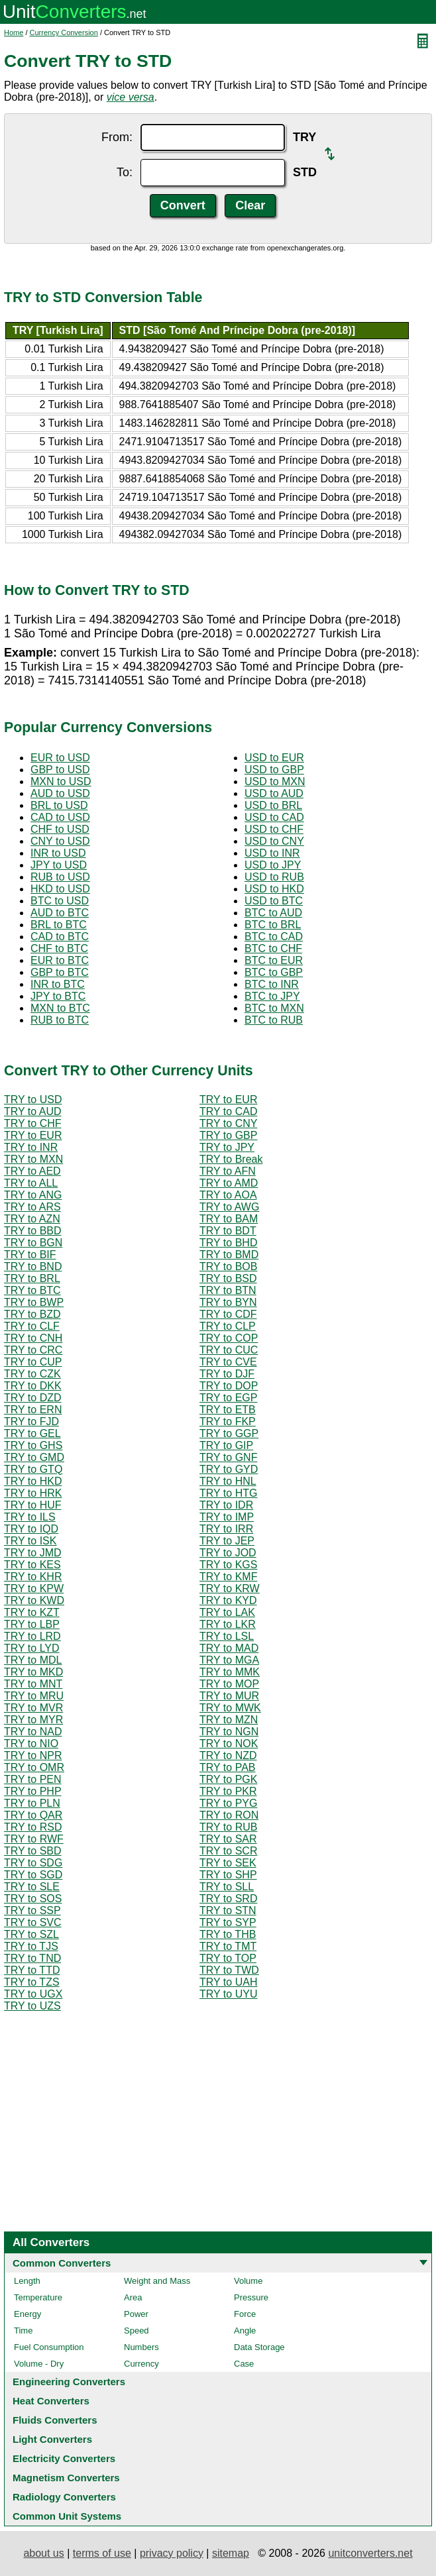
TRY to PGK (228, 1779)
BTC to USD (59, 900)
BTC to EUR (274, 960)
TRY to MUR (229, 1695)
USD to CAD (274, 817)
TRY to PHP (33, 1791)
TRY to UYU (228, 1994)
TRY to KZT (32, 1612)
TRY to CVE (228, 1362)
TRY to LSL (226, 1636)
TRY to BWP (34, 1302)
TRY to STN (227, 1910)
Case (244, 2364)
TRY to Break (230, 1159)
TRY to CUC (228, 1350)
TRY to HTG (228, 1493)
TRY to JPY (226, 1147)
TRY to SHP (228, 1874)
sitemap (230, 2553)
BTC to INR (272, 984)
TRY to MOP (229, 1684)
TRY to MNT (33, 1684)
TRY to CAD (228, 1111)
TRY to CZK (32, 1373)
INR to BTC (57, 984)
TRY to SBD (33, 1850)
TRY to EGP (228, 1397)
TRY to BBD (33, 1230)
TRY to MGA (229, 1660)
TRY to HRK (33, 1493)
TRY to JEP (226, 1540)
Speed (136, 2330)
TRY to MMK (229, 1672)
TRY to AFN (227, 1171)
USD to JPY (273, 865)
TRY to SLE (32, 1886)
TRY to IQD (31, 1528)
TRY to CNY (228, 1123)
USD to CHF (274, 829)
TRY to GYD (228, 1469)
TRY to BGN (33, 1242)
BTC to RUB (274, 1020)
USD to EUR (274, 757)
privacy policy (171, 2553)
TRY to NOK (228, 1743)
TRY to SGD (33, 1874)
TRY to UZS (32, 2006)
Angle (245, 2330)
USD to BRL (273, 805)
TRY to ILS (30, 1517)
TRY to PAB (227, 1767)
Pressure (251, 2297)
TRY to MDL (33, 1660)
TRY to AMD (228, 1183)
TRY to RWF (34, 1839)
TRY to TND (32, 1958)
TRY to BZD (32, 1314)
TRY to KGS (228, 1564)
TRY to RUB (228, 1827)
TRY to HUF (33, 1505)
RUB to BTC (59, 1020)
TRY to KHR (33, 1576)
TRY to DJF (226, 1373)
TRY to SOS (33, 1898)
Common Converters (62, 2263)
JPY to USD (58, 865)
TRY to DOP (228, 1385)
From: (117, 137)
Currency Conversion (64, 32)
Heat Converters (51, 2400)
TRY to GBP (228, 1135)
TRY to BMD (228, 1254)
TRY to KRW (229, 1588)
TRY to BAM (228, 1218)
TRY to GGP (228, 1433)
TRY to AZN (32, 1218)
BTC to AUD (273, 912)
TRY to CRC (33, 1350)
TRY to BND (33, 1266)
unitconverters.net (370, 2553)
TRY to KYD (228, 1600)
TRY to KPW (34, 1588)
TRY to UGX (33, 1994)
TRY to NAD (33, 1731)
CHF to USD (59, 829)
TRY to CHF (33, 1123)
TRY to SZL (31, 1934)
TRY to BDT (227, 1230)
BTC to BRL (273, 924)
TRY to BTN (227, 1290)
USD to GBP (274, 769)
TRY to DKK (33, 1385)
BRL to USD (59, 805)
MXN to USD (60, 781)
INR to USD (58, 853)
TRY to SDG (33, 1862)
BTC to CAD (274, 936)
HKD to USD (60, 888)
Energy (27, 2314)
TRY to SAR (228, 1839)
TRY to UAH (228, 1982)
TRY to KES (32, 1564)
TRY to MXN (33, 1159)
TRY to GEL (32, 1433)
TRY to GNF (228, 1457)
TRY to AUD (33, 1111)
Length (27, 2281)
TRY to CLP (227, 1326)
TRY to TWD (229, 1970)
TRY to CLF (32, 1326)
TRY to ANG (33, 1195)
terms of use (102, 2553)
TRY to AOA (228, 1195)
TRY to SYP (227, 1922)
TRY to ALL (31, 1183)
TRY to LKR (227, 1624)
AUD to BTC (59, 912)
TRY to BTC (32, 1290)
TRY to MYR (33, 1719)
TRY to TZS (32, 1982)
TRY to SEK (227, 1862)
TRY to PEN (33, 1779)
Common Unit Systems (67, 2516)
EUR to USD (60, 757)
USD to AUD (274, 793)
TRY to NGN (228, 1731)
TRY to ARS (32, 1206)
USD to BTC (274, 900)
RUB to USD (60, 877)
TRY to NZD (228, 1755)
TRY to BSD (228, 1278)
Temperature (38, 2297)
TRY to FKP (227, 1421)
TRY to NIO (31, 1743)
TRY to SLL (226, 1886)
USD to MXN (275, 781)
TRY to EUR (228, 1099)
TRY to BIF (30, 1254)
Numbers (141, 2347)
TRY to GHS (33, 1445)
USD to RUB (274, 877)
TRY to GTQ (33, 1469)
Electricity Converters (64, 2458)
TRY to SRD (228, 1898)
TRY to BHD (228, 1242)
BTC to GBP (274, 972)
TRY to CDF (228, 1314)
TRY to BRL (32, 1278)
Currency (141, 2364)
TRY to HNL (227, 1481)
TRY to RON (228, 1815)
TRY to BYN (228, 1302)
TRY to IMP (226, 1517)
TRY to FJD (31, 1421)
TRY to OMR (34, 1767)
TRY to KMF (228, 1576)
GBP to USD (60, 769)
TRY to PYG (228, 1803)
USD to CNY (274, 841)
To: (125, 172)
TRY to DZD (33, 1397)
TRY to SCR (228, 1850)
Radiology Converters (64, 2496)
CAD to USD (60, 817)
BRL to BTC (58, 924)
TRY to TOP (227, 1958)
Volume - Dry (39, 2364)
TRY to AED (32, 1171)
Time (23, 2330)
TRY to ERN (33, 1409)
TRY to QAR (33, 1815)
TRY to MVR (33, 1707)
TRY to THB (227, 1934)
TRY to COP (228, 1338)
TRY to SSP (32, 1910)
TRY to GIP (226, 1445)
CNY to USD (60, 841)
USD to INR (272, 853)
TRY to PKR (228, 1791)
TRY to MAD (228, 1648)
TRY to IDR (226, 1505)
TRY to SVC (33, 1922)
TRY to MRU (34, 1695)
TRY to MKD (33, 1672)
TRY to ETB (227, 1409)
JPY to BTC (57, 996)
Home (13, 32)
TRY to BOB (228, 1266)
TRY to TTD (32, 1970)
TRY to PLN (32, 1803)
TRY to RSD (33, 1827)
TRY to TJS (31, 1946)
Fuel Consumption (49, 2347)
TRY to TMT (227, 1946)
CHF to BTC (59, 948)
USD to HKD (274, 888)
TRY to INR (31, 1147)
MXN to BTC (60, 1008)
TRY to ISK (30, 1540)
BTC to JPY (272, 996)
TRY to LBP (32, 1624)
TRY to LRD (32, 1636)
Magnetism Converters (66, 2477)
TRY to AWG (229, 1206)
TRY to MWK (230, 1707)
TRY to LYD (32, 1648)
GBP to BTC (59, 972)
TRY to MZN (228, 1719)
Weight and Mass (157, 2281)
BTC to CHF (273, 948)
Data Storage (259, 2347)
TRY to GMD (34, 1457)
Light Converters (52, 2439)
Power (136, 2314)
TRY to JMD (33, 1552)
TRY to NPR (33, 1755)
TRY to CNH (33, 1338)
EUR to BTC (59, 960)
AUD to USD (60, 793)
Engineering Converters (69, 2381)
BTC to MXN (274, 1008)
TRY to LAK (227, 1612)
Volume (248, 2281)
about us (43, 2553)
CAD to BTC (59, 936)
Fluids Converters (55, 2420)
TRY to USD (33, 1099)
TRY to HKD (33, 1481)
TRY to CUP (33, 1362)
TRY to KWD (34, 1600)
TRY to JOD (227, 1552)
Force (245, 2314)
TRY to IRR (226, 1528)
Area (133, 2297)
